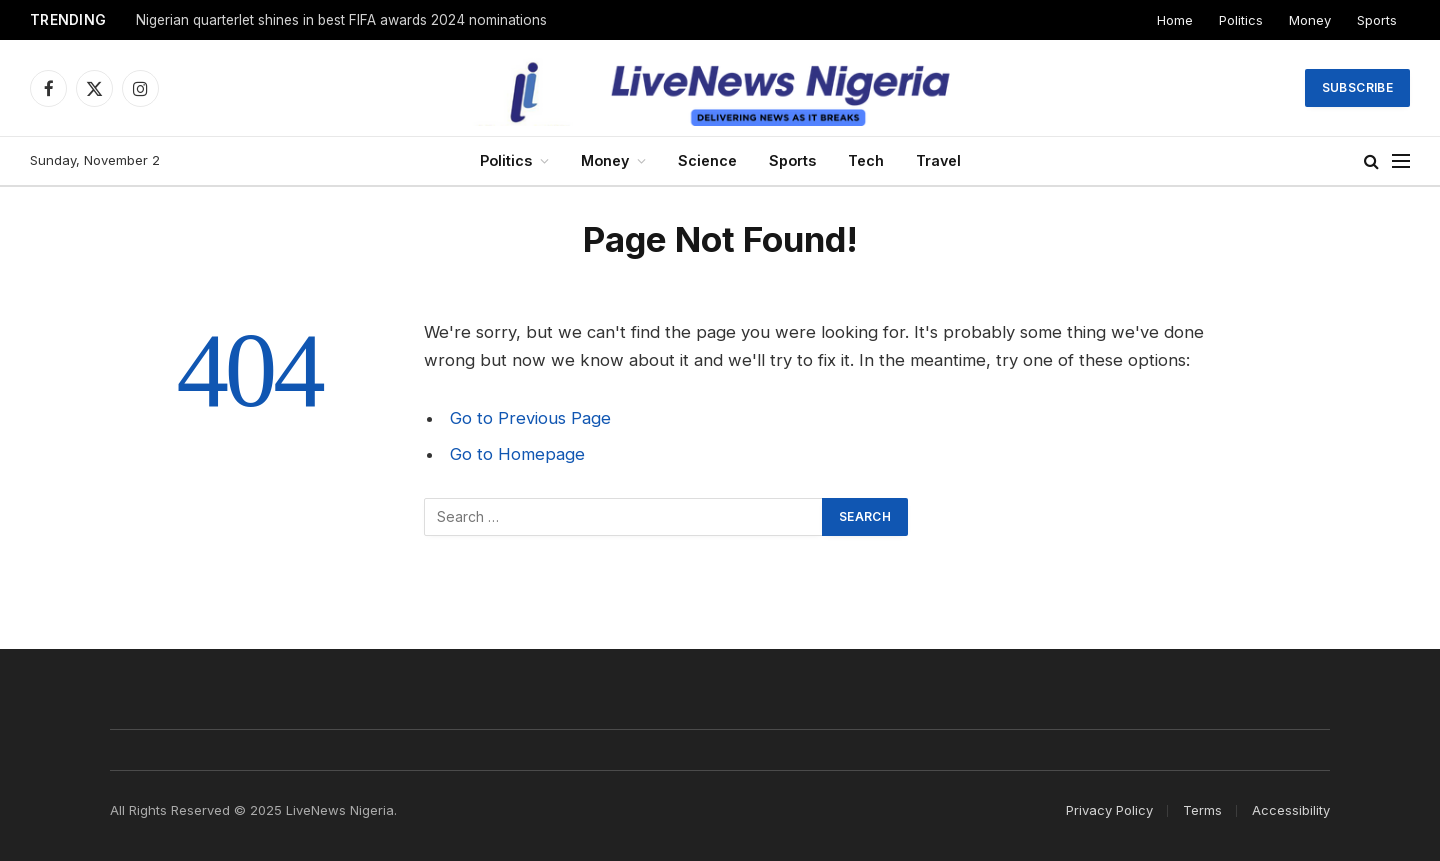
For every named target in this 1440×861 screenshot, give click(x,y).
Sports (1377, 20)
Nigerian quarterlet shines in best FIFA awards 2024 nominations (341, 20)
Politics (1241, 20)
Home (1175, 20)
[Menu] (1401, 161)
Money (1310, 20)
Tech (866, 160)
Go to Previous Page (530, 418)
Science (707, 160)
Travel (938, 160)
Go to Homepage (517, 454)
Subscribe (1357, 87)
